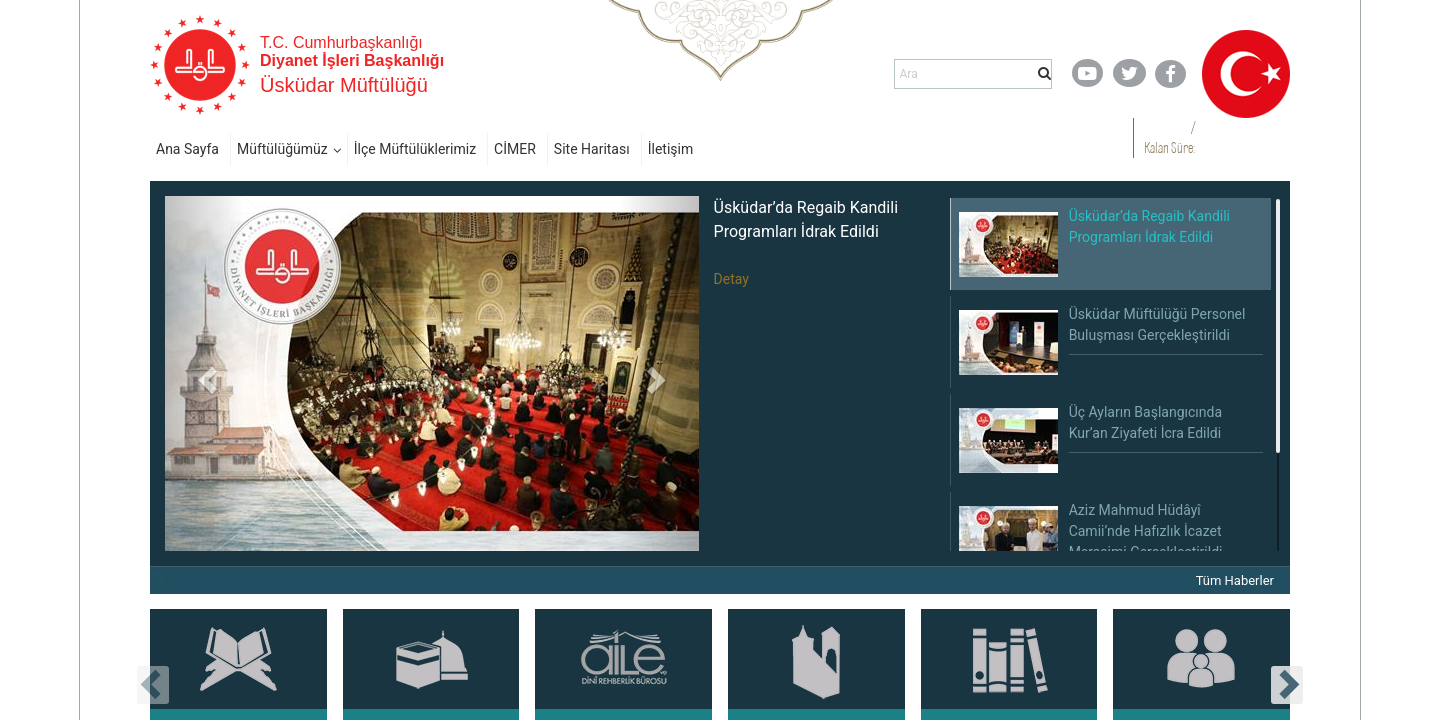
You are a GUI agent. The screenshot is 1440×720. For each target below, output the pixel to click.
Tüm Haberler (1235, 580)
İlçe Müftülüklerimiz (415, 149)
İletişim (671, 149)
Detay (731, 279)
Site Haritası (592, 149)
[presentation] (153, 685)
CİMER (515, 149)
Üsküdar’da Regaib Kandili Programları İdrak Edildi (806, 219)
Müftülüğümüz (282, 149)
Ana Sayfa (187, 149)
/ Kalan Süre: (1169, 137)
